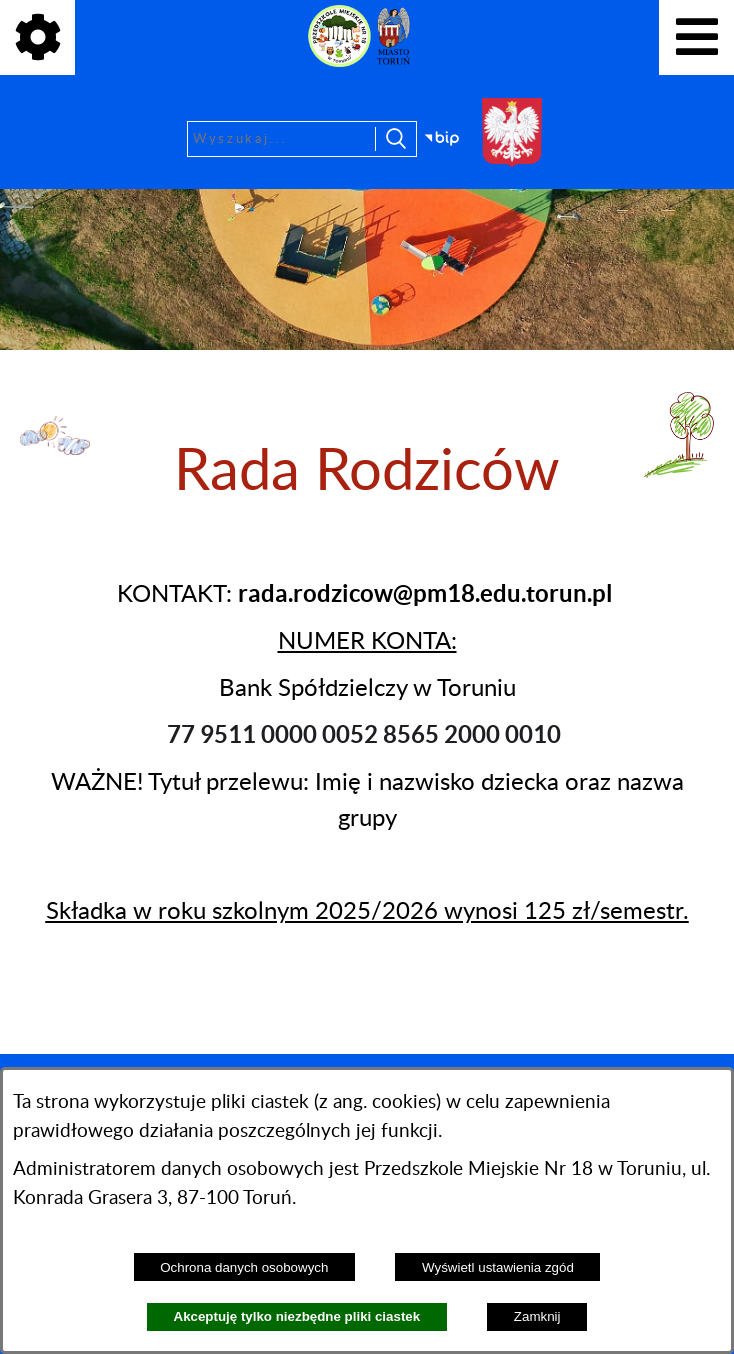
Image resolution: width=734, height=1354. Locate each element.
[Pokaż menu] (696, 37)
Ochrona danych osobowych (244, 1267)
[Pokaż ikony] (37, 37)
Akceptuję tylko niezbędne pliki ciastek (297, 1316)
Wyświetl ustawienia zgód (498, 1267)
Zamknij (537, 1316)
